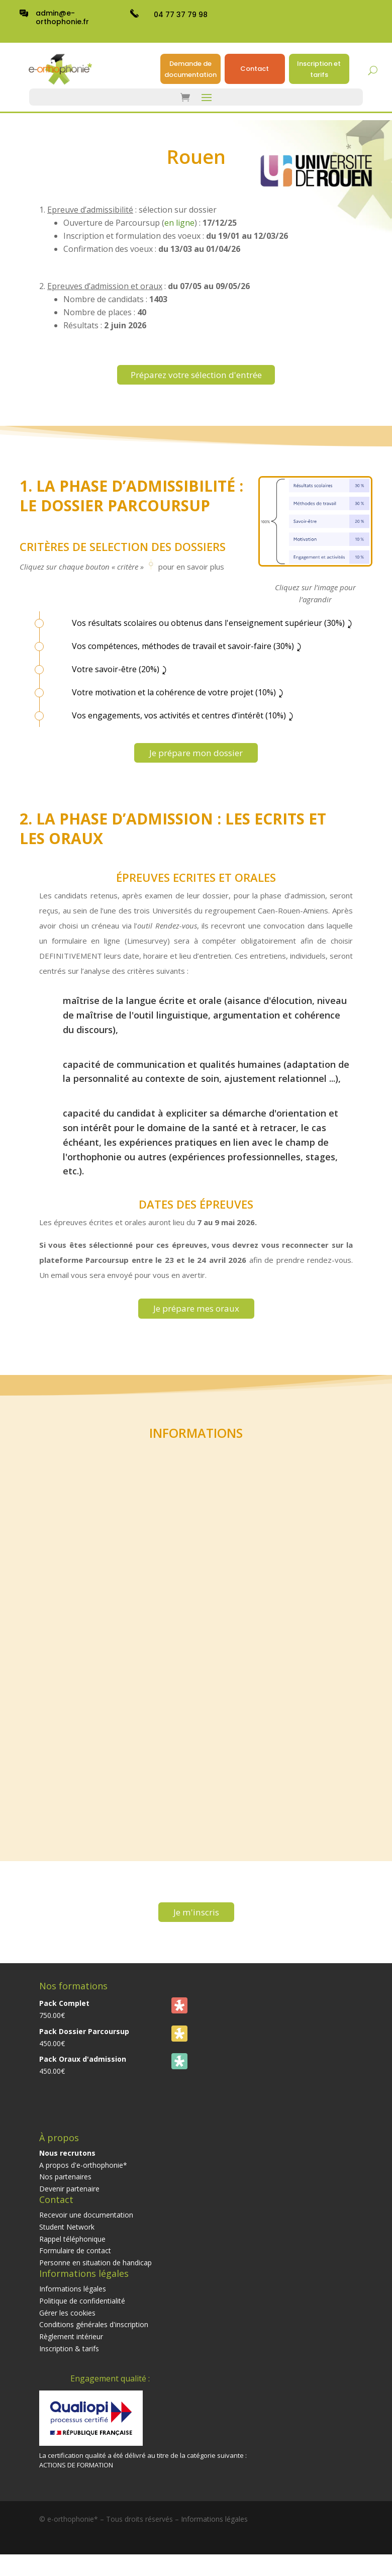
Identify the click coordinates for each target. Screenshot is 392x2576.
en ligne (179, 222)
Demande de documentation (190, 69)
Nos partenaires (65, 2190)
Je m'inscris (196, 1923)
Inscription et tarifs (319, 69)
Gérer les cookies (67, 2326)
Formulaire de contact (75, 2264)
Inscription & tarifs (69, 2362)
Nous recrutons (67, 2166)
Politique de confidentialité (82, 2314)
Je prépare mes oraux (196, 1317)
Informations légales (72, 2302)
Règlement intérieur (71, 2350)
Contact (254, 68)
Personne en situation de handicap (95, 2276)
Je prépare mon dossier (196, 758)
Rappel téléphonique (72, 2252)
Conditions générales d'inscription (93, 2338)
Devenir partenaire (69, 2202)
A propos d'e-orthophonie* (83, 2178)
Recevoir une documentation (86, 2228)
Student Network (66, 2240)
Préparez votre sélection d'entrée (196, 376)
